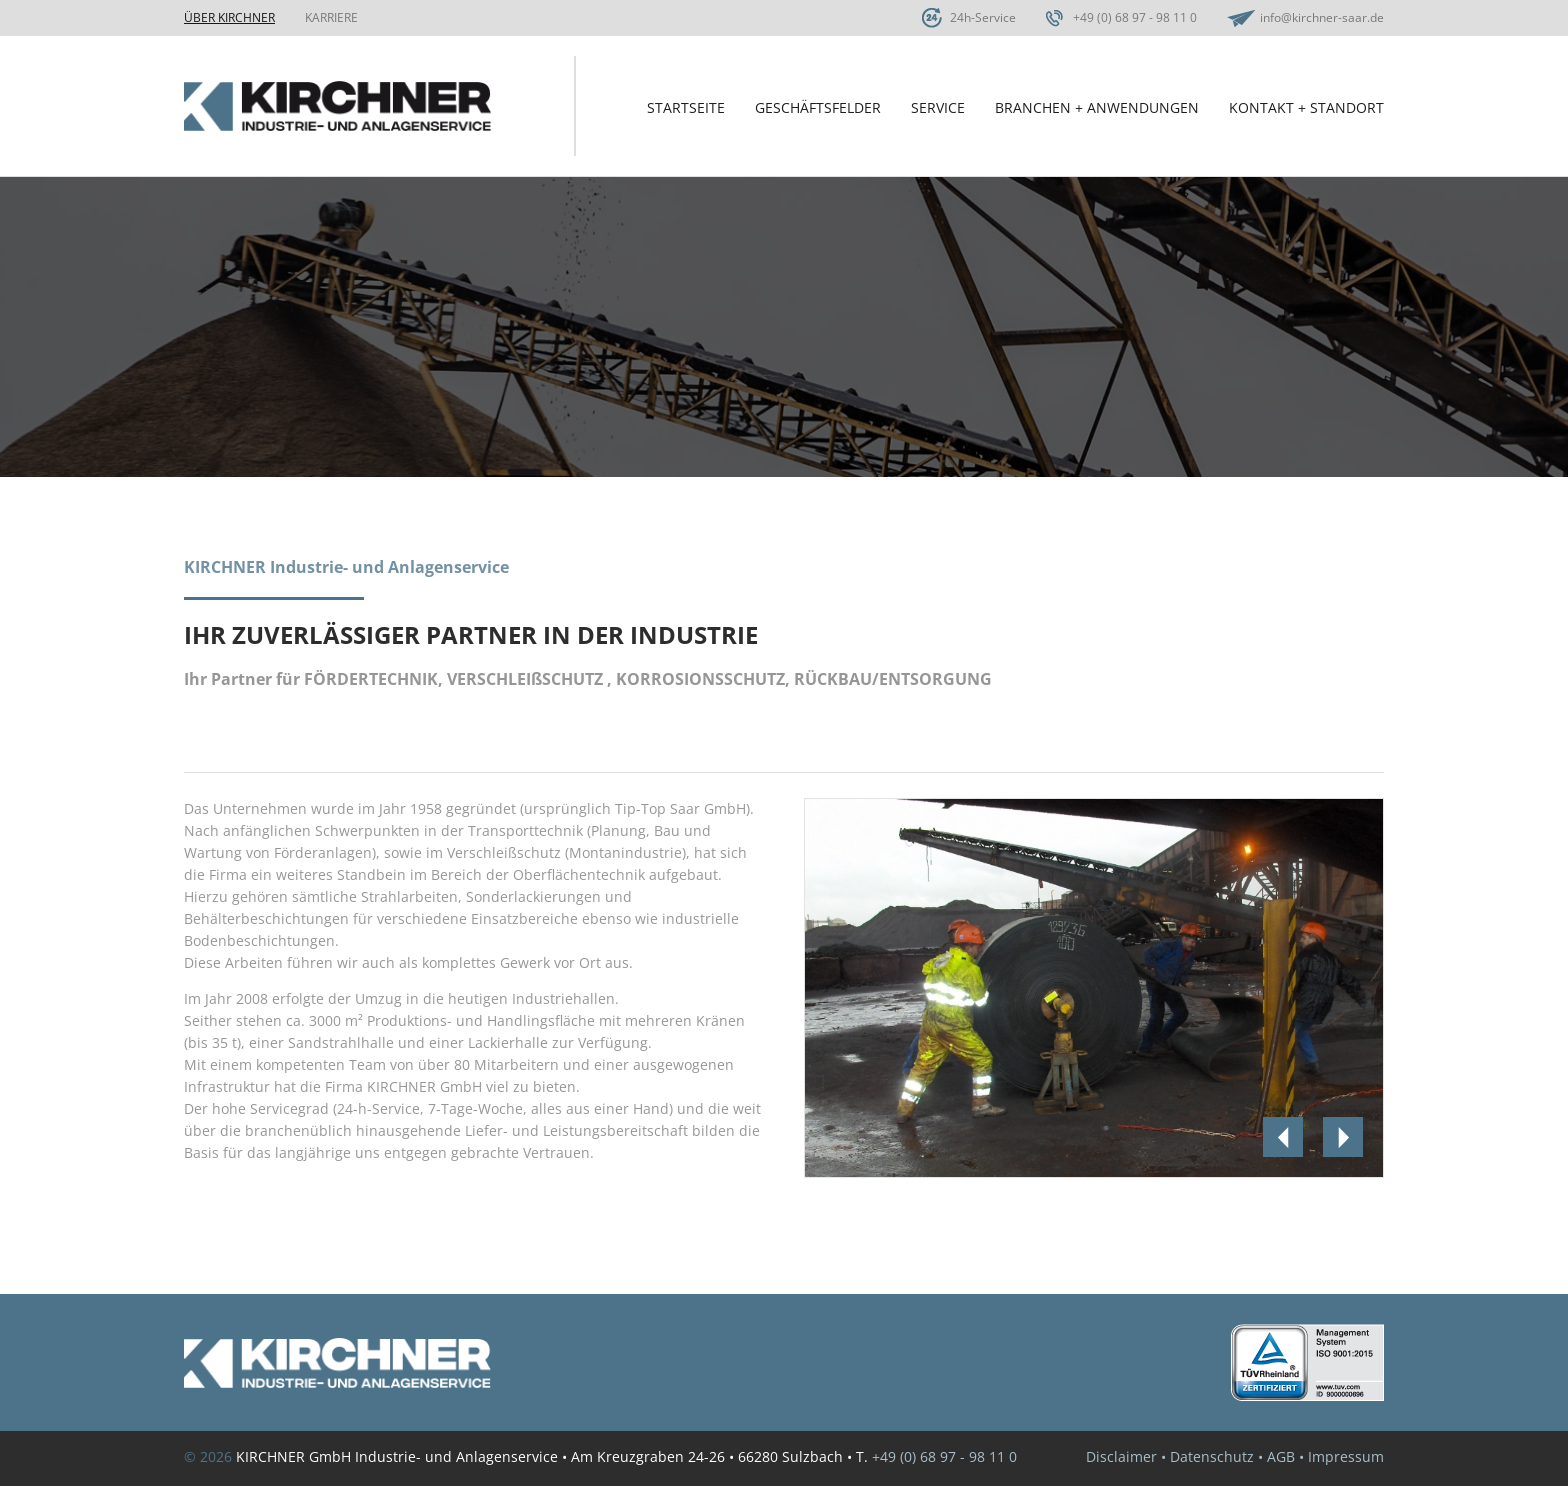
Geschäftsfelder (818, 107)
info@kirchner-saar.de (1322, 17)
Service (938, 107)
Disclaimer (1121, 1456)
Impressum (1346, 1456)
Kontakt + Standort (1306, 107)
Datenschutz (1212, 1456)
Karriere (331, 17)
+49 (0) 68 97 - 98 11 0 (1135, 17)
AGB (1281, 1456)
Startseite (686, 107)
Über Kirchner (229, 17)
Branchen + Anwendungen (1097, 107)
